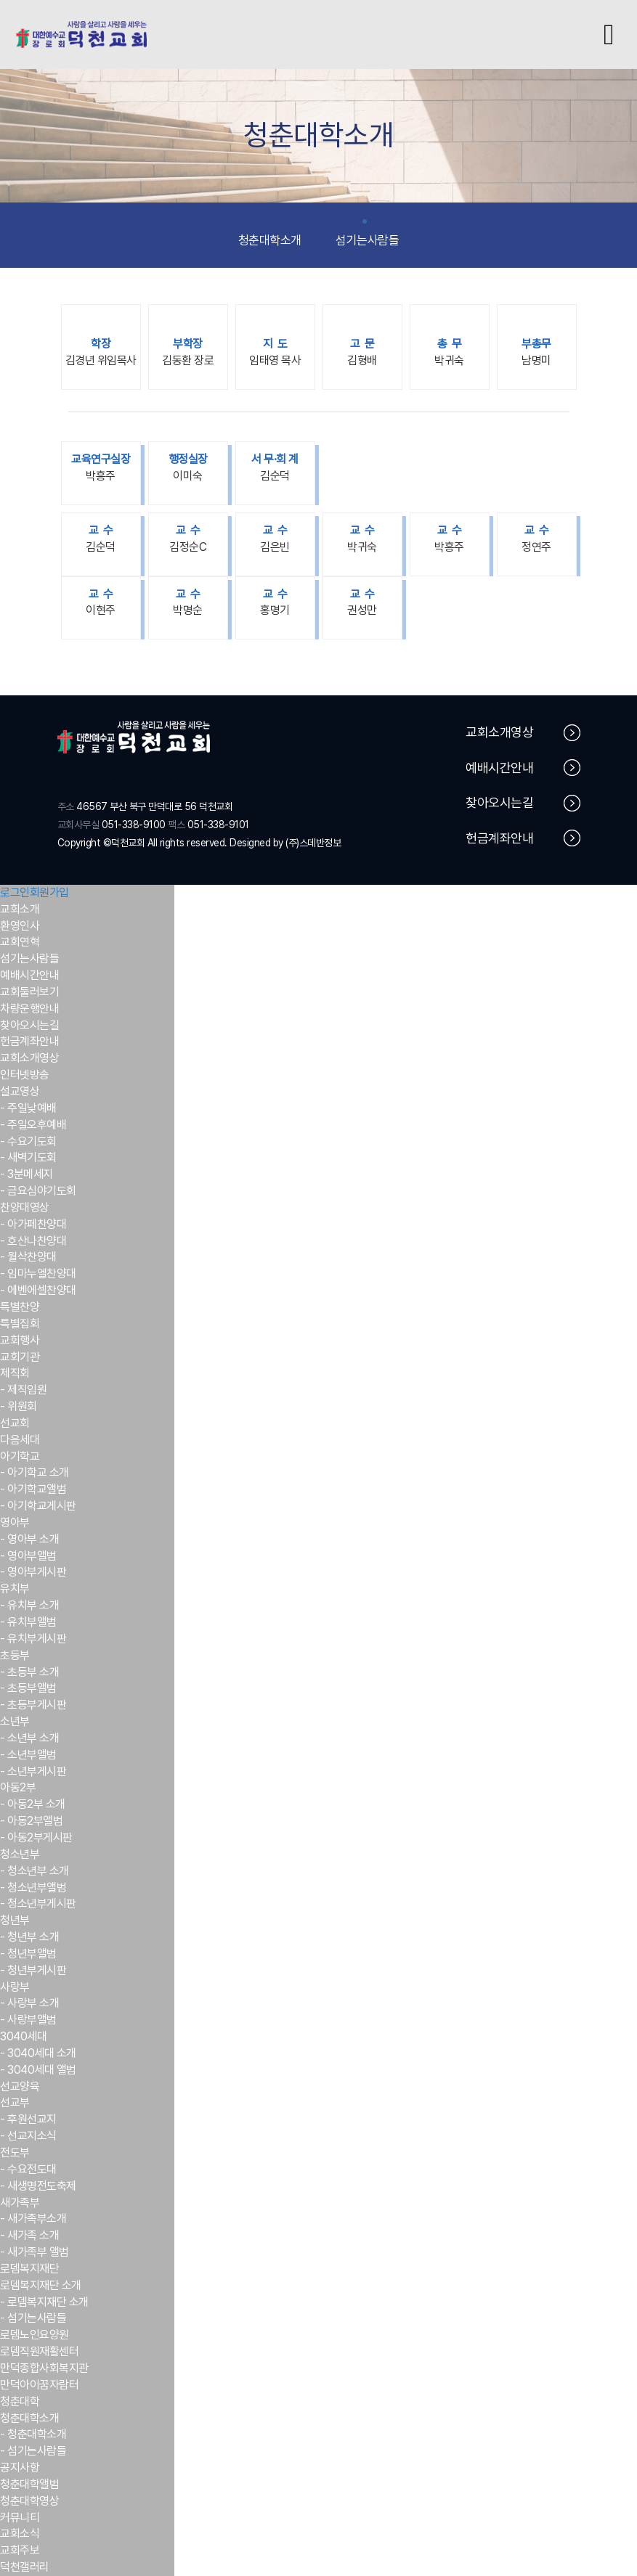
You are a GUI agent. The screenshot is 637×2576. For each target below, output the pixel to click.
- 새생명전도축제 (38, 2186)
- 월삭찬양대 (28, 1257)
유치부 (15, 1588)
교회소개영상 (523, 732)
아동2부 (18, 1787)
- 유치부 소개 (29, 1605)
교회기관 (19, 1357)
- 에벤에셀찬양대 (38, 1290)
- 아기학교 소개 (34, 1472)
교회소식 (19, 2533)
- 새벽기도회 (28, 1157)
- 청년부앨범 (28, 1953)
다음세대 (19, 1440)
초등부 (15, 1655)
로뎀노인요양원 (34, 2335)
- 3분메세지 (26, 1174)
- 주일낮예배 (28, 1108)
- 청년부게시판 (33, 1970)
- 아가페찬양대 (33, 1224)
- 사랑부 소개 (29, 2003)
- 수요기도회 (28, 1141)
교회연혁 (19, 942)
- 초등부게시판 (33, 1705)
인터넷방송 (24, 1074)
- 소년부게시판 (33, 1771)
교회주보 (19, 2550)
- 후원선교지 (28, 2119)
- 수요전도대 (28, 2169)
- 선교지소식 (28, 2136)
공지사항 (19, 2467)
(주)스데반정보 (313, 843)
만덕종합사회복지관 (44, 2368)
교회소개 (19, 909)
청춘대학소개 (269, 233)
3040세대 (23, 2036)
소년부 (15, 1721)
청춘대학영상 (29, 2501)
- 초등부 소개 (29, 1672)
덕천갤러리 (24, 2567)
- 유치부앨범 (28, 1622)
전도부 (15, 2152)
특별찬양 (19, 1307)
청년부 (15, 1920)
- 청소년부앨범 (33, 1887)
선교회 (15, 1423)
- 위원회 (18, 1406)
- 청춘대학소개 (33, 2434)
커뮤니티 (19, 2517)
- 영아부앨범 (28, 1556)
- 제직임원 (23, 1390)
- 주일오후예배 (33, 1125)
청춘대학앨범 (29, 2484)
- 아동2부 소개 (32, 1804)
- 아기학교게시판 (38, 1506)
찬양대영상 (24, 1207)
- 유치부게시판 (33, 1638)
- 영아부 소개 (29, 1539)
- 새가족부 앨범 (34, 2252)
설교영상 (19, 1091)
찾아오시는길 (523, 803)
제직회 (15, 1373)
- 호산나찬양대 (33, 1241)
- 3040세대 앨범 (38, 2070)
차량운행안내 (29, 1008)
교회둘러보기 (29, 992)
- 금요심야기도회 (38, 1191)
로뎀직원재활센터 (39, 2351)
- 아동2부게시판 (36, 1837)
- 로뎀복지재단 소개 (44, 2302)
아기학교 (19, 1456)
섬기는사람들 (367, 233)
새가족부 (19, 2202)
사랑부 (15, 1987)
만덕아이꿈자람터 (39, 2385)
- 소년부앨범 (28, 1755)
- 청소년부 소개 (34, 1871)
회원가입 (49, 892)
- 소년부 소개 (29, 1738)
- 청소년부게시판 (38, 1903)
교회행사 (19, 1340)
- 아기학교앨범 (33, 1489)
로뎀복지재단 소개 (40, 2285)
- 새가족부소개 (33, 2218)
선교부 (15, 2102)
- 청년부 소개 (29, 1937)
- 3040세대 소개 (38, 2053)
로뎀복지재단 (29, 2269)
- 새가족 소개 (29, 2235)
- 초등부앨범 (28, 1688)
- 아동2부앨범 (31, 1821)
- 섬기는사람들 (33, 2318)
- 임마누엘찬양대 (38, 1273)
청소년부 (19, 1854)
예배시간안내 (523, 767)
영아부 (15, 1522)
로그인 (15, 892)
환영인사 (19, 926)
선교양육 (19, 2086)
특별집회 (19, 1323)
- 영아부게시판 (33, 1572)
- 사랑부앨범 (28, 2020)
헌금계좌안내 (523, 838)
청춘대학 (19, 2401)
